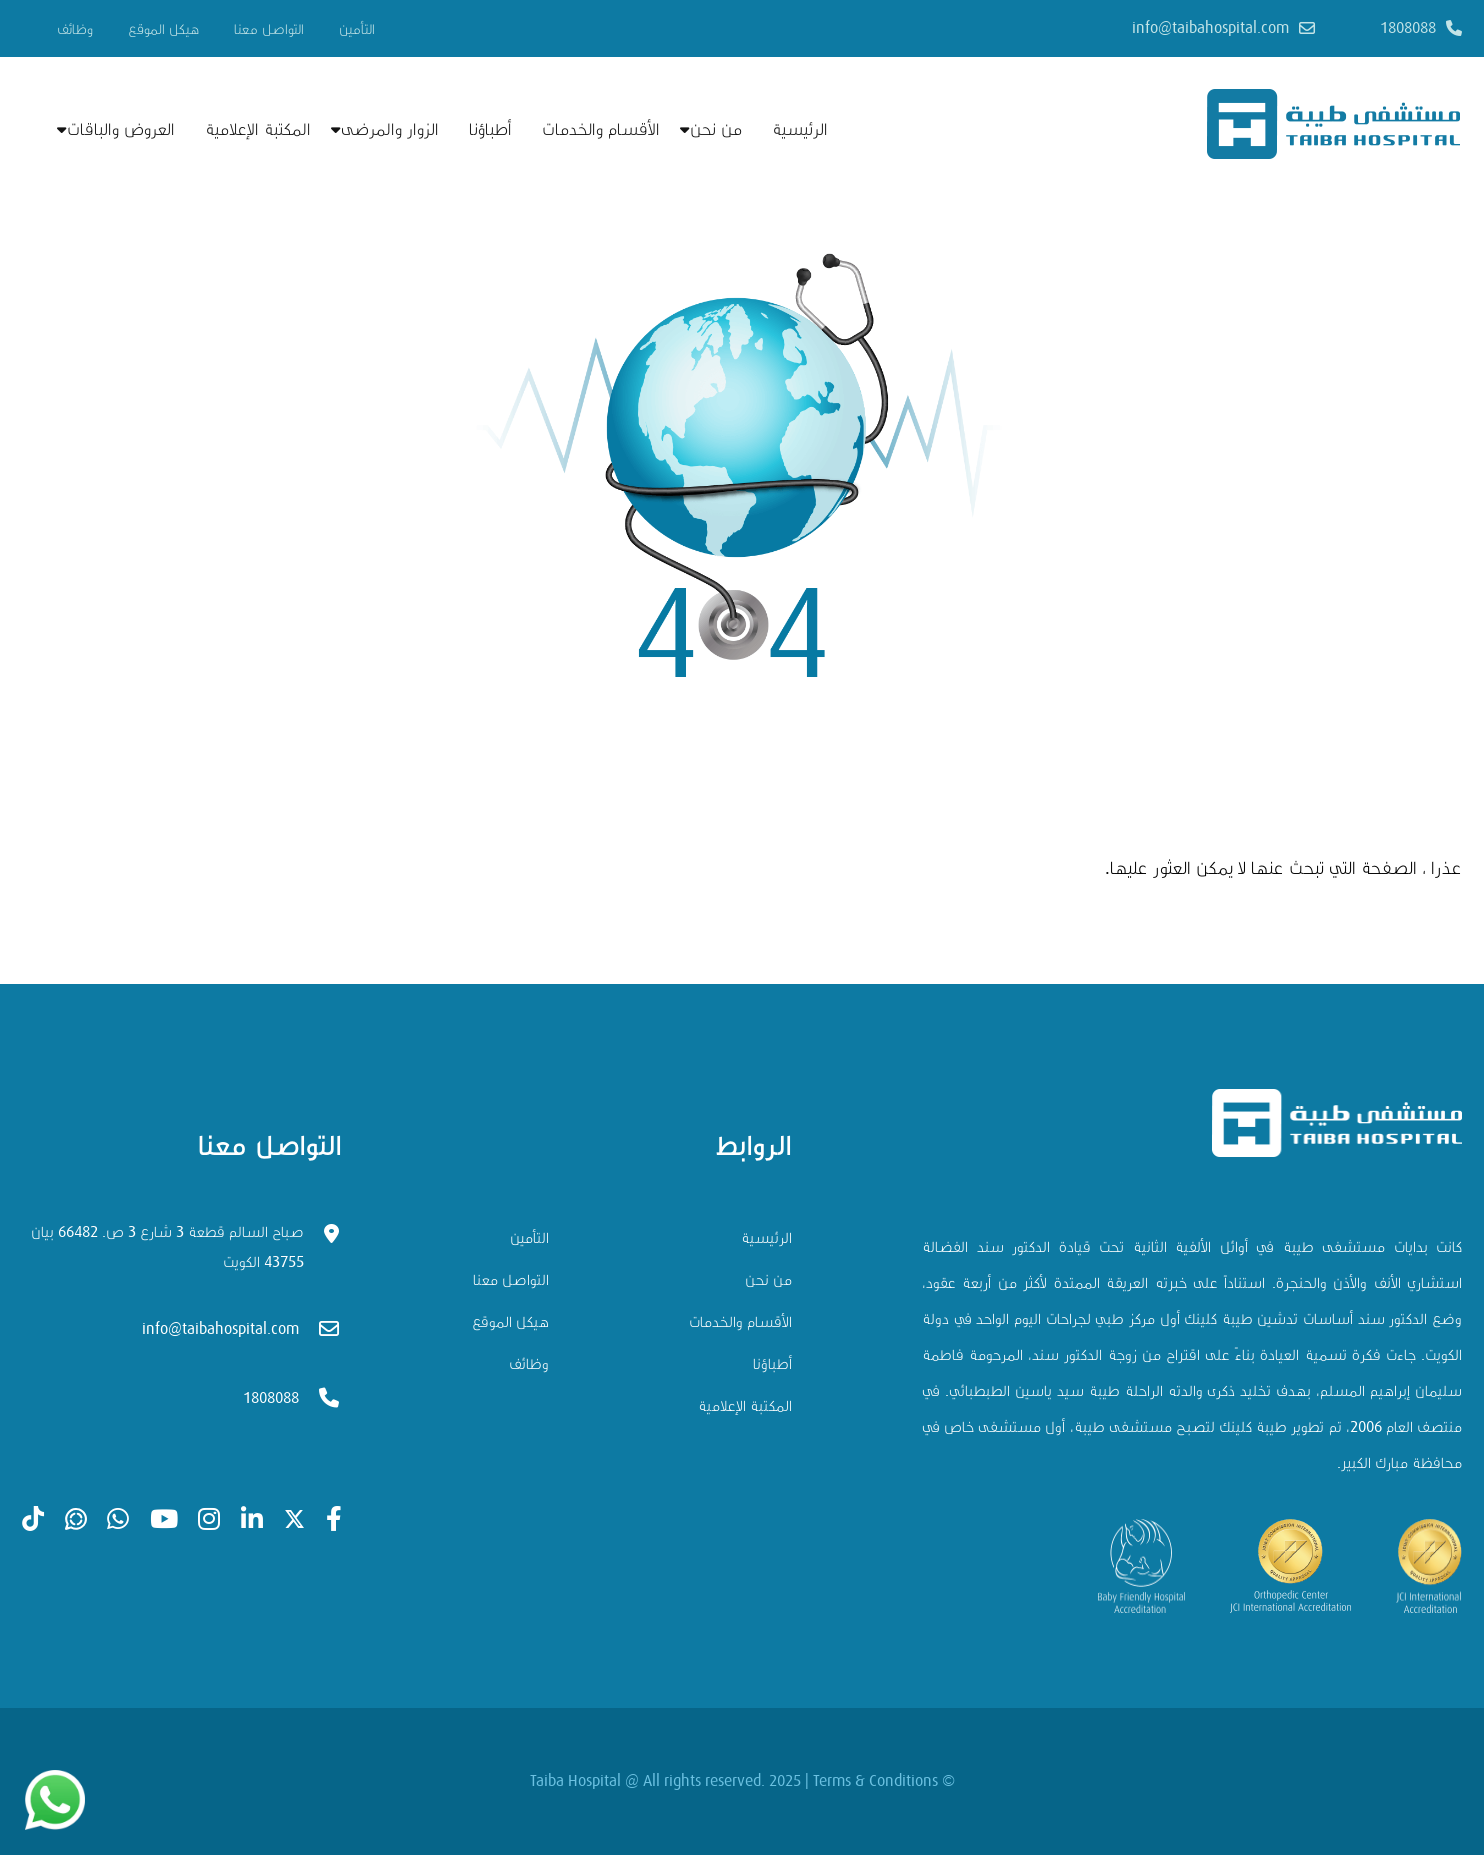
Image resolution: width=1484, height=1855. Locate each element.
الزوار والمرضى (390, 129)
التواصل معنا (269, 29)
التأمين (357, 29)
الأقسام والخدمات (601, 129)
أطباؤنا (490, 129)
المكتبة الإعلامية (258, 129)
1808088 (1408, 28)
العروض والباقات (121, 129)
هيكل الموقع (163, 29)
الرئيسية (800, 129)
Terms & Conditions (875, 1781)
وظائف (75, 29)
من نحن (716, 129)
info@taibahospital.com (1210, 28)
